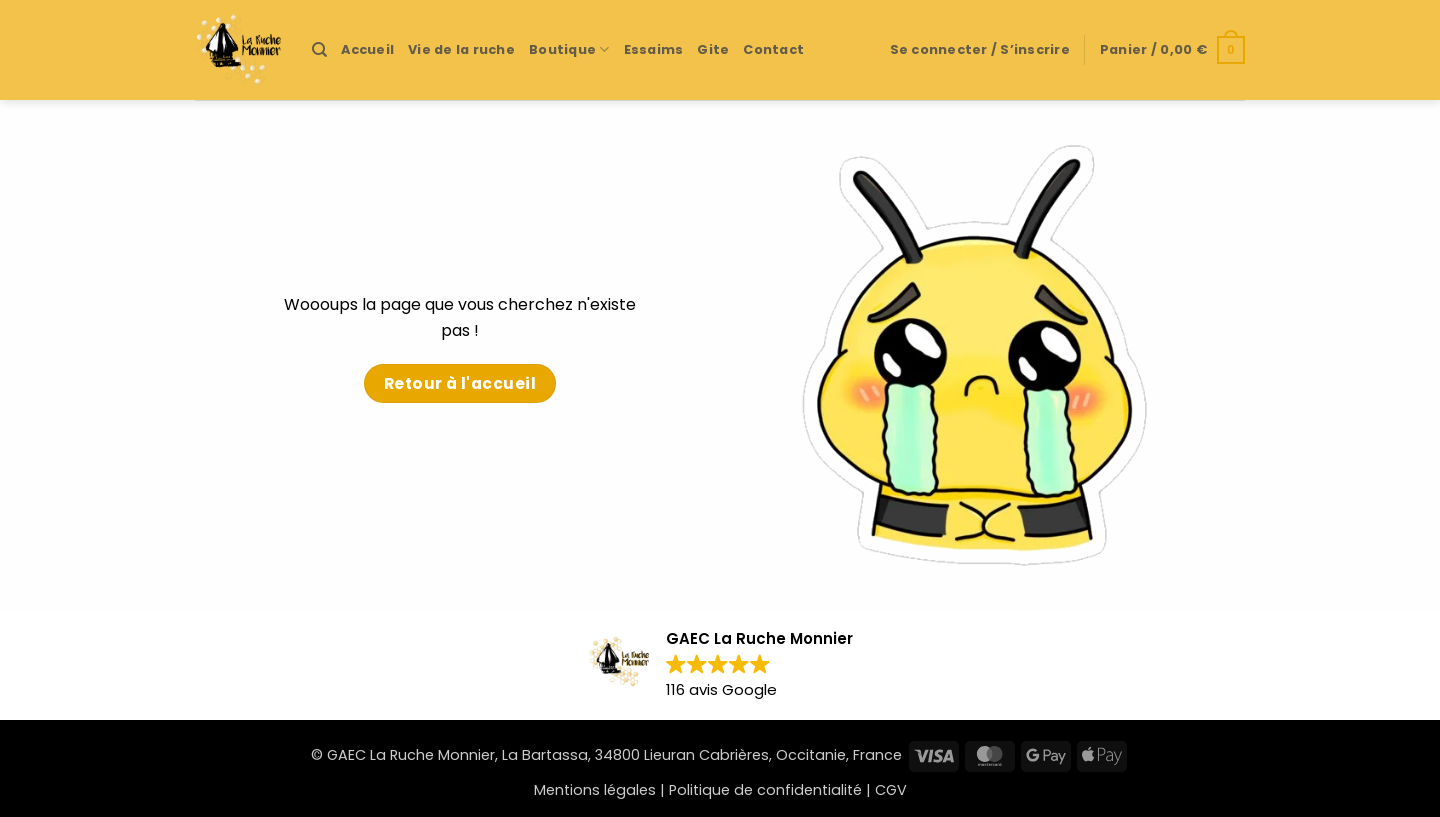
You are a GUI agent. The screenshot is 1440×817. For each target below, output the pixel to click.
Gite (713, 49)
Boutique (569, 49)
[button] (980, 50)
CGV (891, 790)
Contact (773, 49)
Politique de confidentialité (765, 790)
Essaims (654, 49)
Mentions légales (595, 790)
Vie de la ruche (461, 49)
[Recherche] (319, 50)
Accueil (367, 49)
